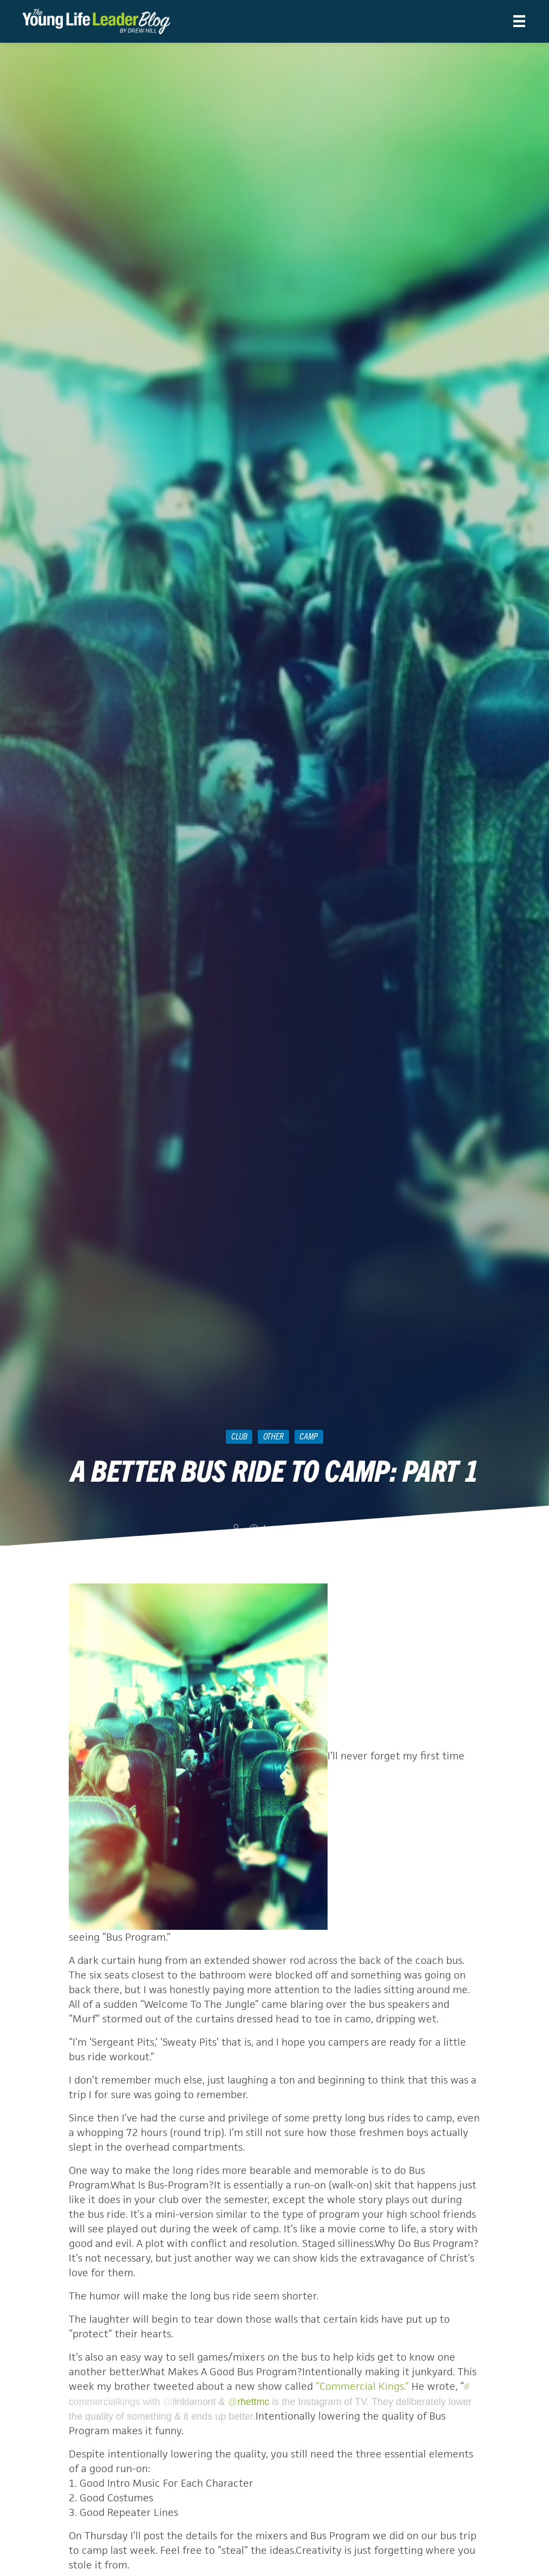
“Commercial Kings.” (362, 2386)
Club (239, 1435)
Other (273, 1435)
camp (308, 1435)
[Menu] (519, 21)
